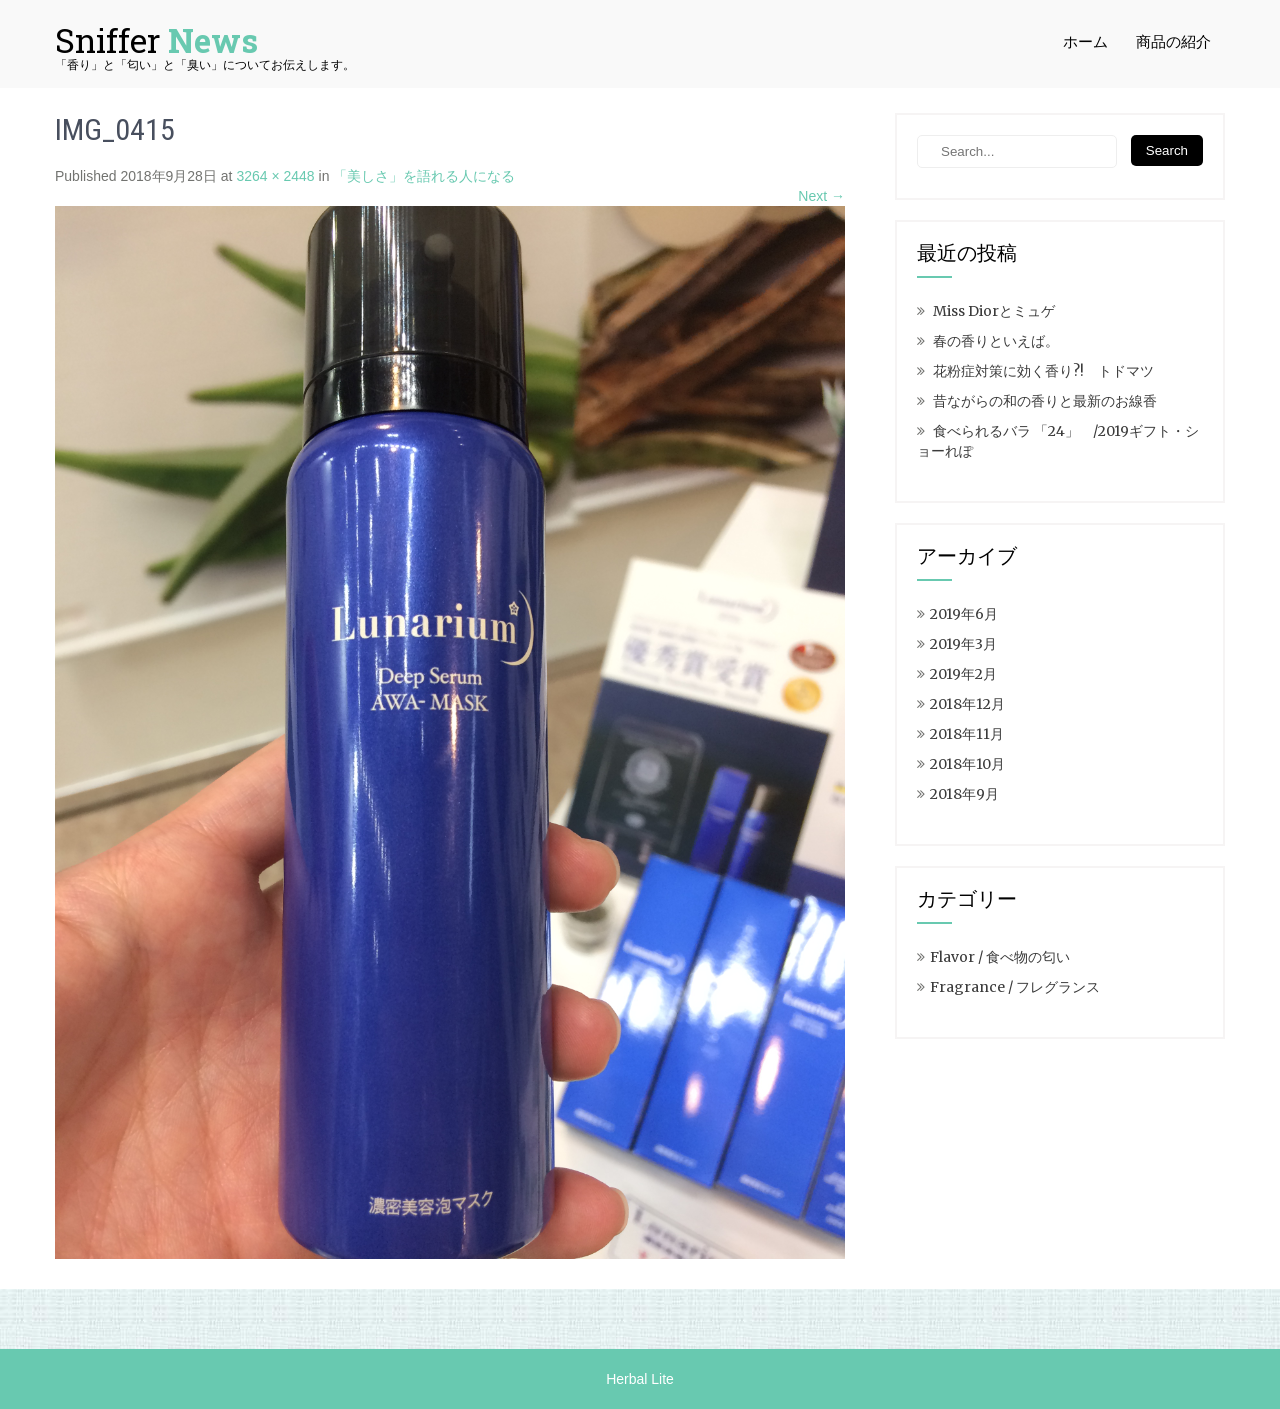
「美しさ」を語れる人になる (424, 176)
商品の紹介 (1173, 42)
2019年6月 (964, 614)
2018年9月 (964, 794)
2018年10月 (967, 764)
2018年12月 (967, 704)
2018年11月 (967, 734)
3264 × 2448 (275, 176)
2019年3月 (963, 644)
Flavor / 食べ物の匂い (1000, 957)
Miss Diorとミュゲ (994, 311)
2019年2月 (963, 674)
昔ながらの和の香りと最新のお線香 (1045, 401)
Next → (821, 196)
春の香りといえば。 (996, 341)
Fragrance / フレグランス (1015, 987)
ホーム (1085, 42)
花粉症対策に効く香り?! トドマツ (1043, 371)
